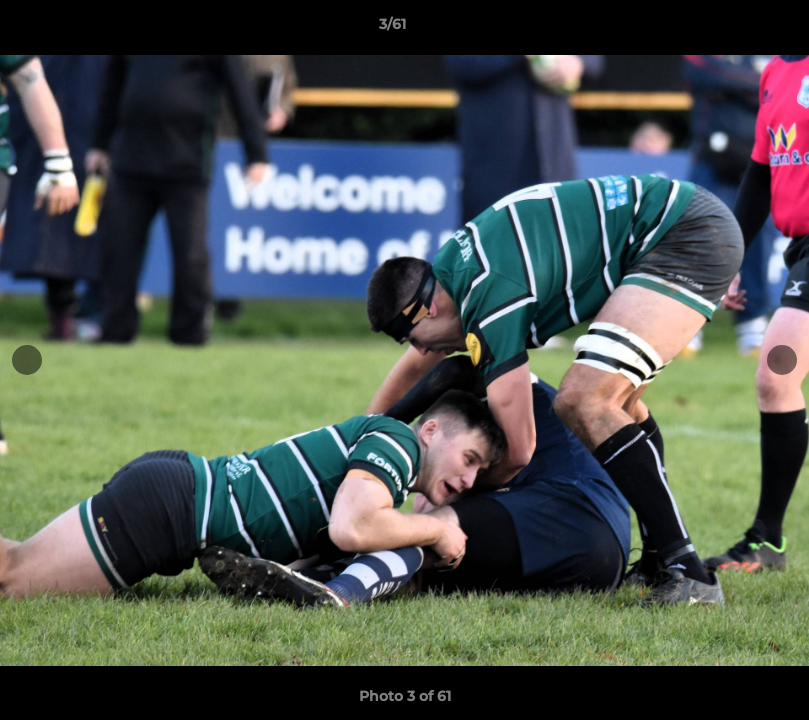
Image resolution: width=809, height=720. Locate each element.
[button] (725, 29)
